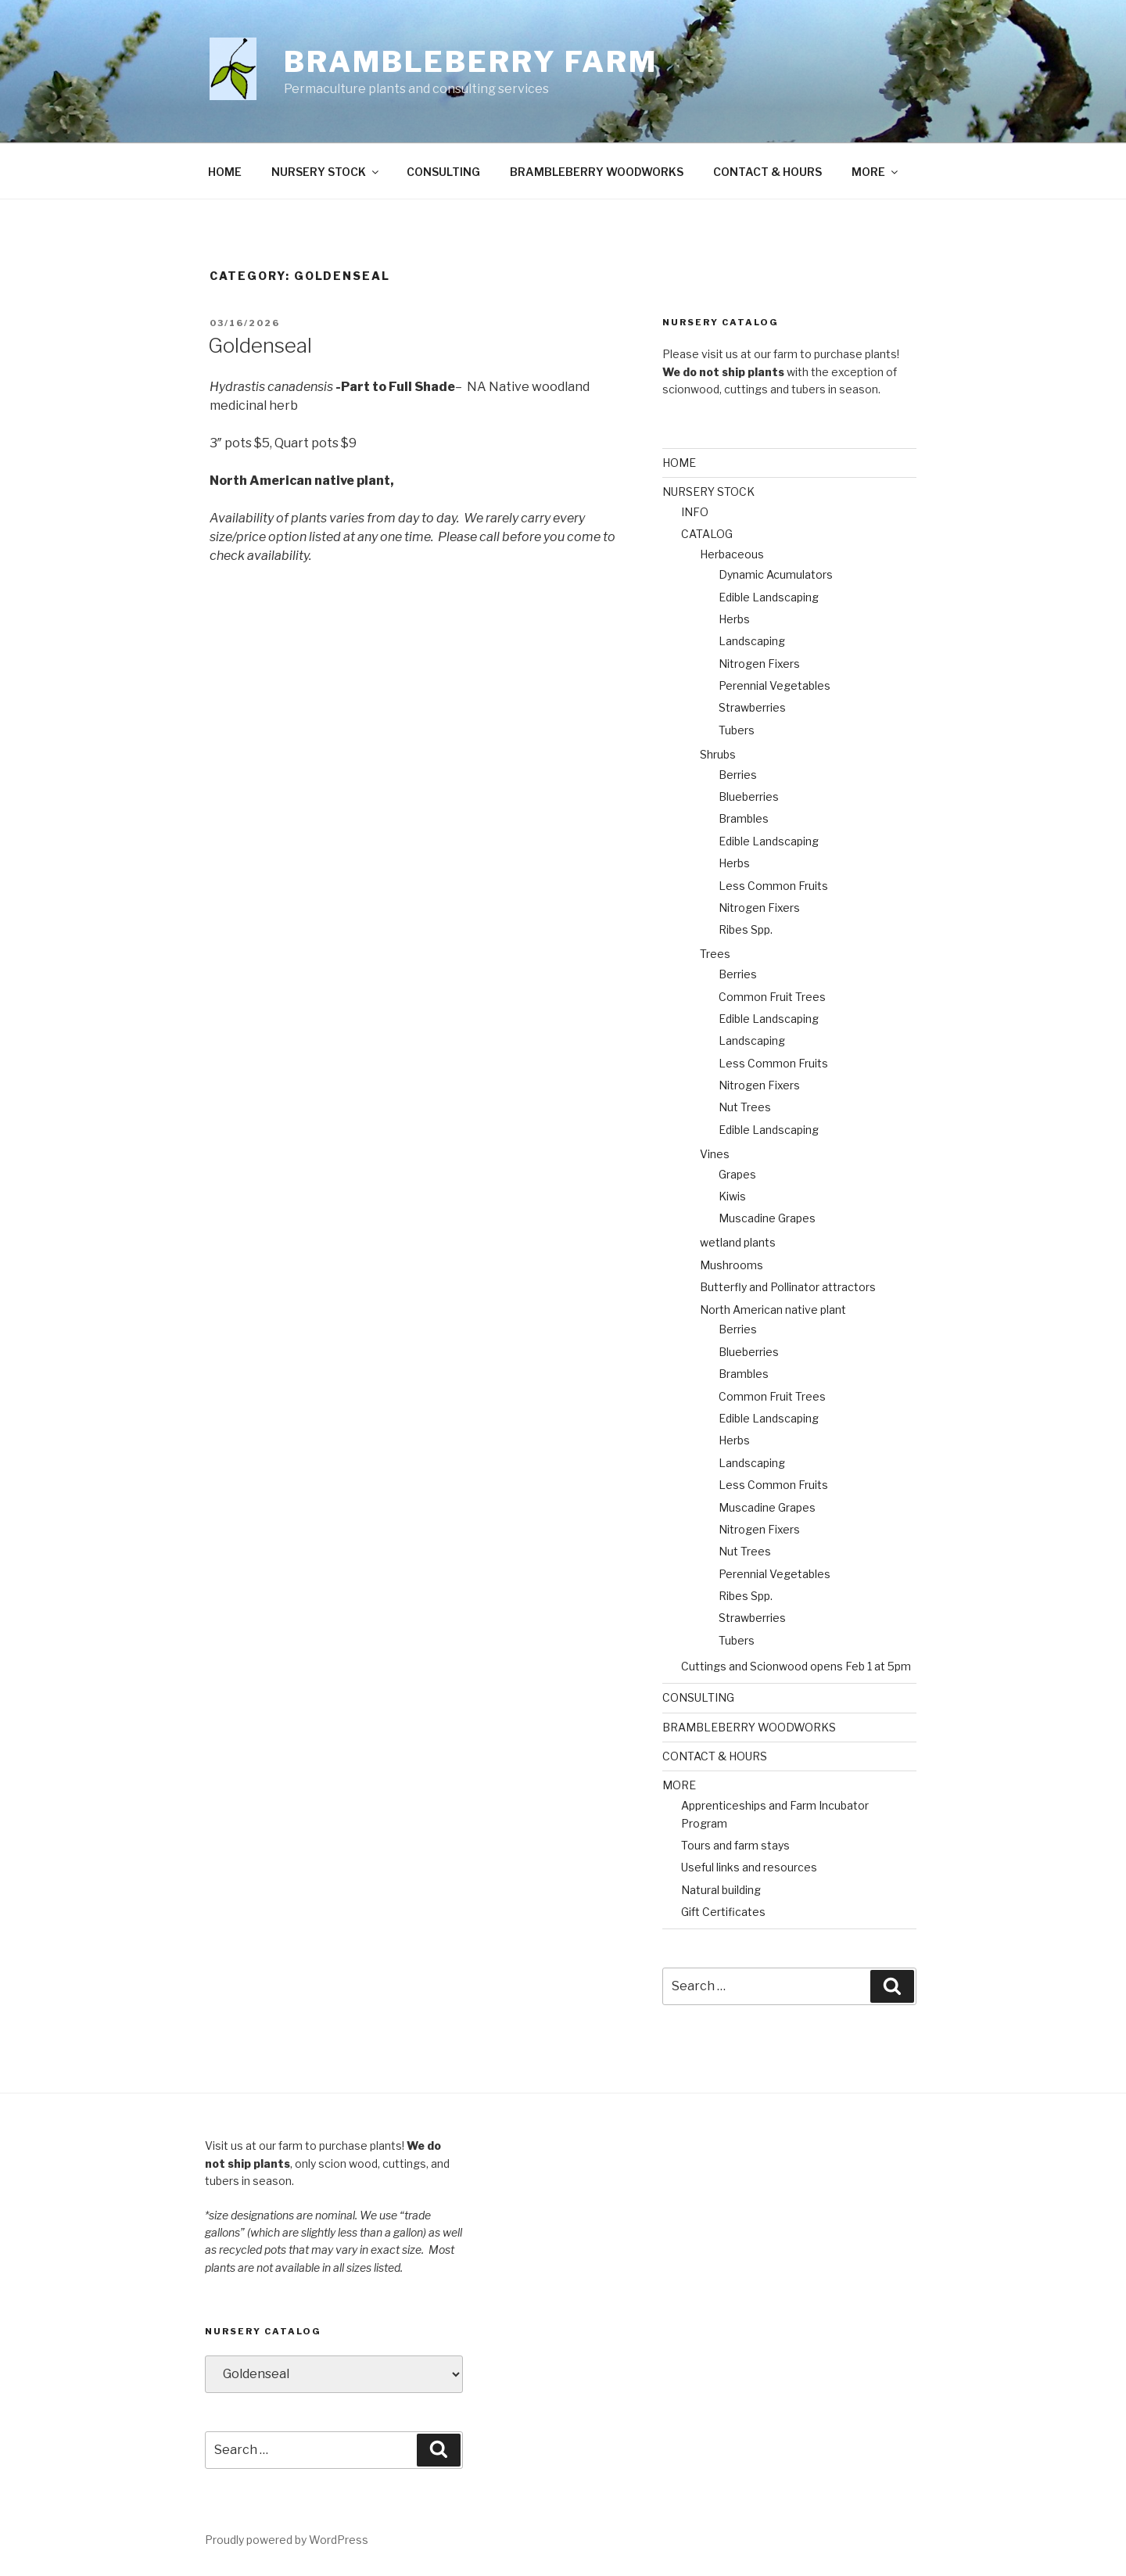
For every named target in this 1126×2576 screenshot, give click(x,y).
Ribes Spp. (746, 929)
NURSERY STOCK (326, 171)
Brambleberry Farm (471, 62)
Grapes (737, 1174)
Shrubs (718, 754)
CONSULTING (443, 171)
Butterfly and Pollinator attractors (788, 1286)
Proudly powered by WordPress (286, 2539)
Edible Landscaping (769, 597)
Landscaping (752, 641)
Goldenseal (260, 345)
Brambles (744, 818)
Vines (715, 1154)
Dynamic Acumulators (776, 574)
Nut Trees (745, 1107)
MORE (876, 171)
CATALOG (707, 533)
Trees (715, 953)
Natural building (721, 1889)
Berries (738, 774)
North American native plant (773, 1309)
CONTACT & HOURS (767, 171)
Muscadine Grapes (767, 1218)
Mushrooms (731, 1265)
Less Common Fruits (773, 885)
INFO (694, 511)
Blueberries (749, 796)
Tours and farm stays (735, 1845)
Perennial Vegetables (774, 685)
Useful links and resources (749, 1867)
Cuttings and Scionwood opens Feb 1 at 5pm (796, 1666)
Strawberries (752, 707)
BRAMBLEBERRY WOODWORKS (596, 171)
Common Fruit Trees (772, 996)
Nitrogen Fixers (759, 663)
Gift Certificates (723, 1911)
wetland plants (738, 1242)
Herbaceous (732, 554)
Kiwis (732, 1196)
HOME (225, 171)
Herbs (734, 619)
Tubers (737, 730)
